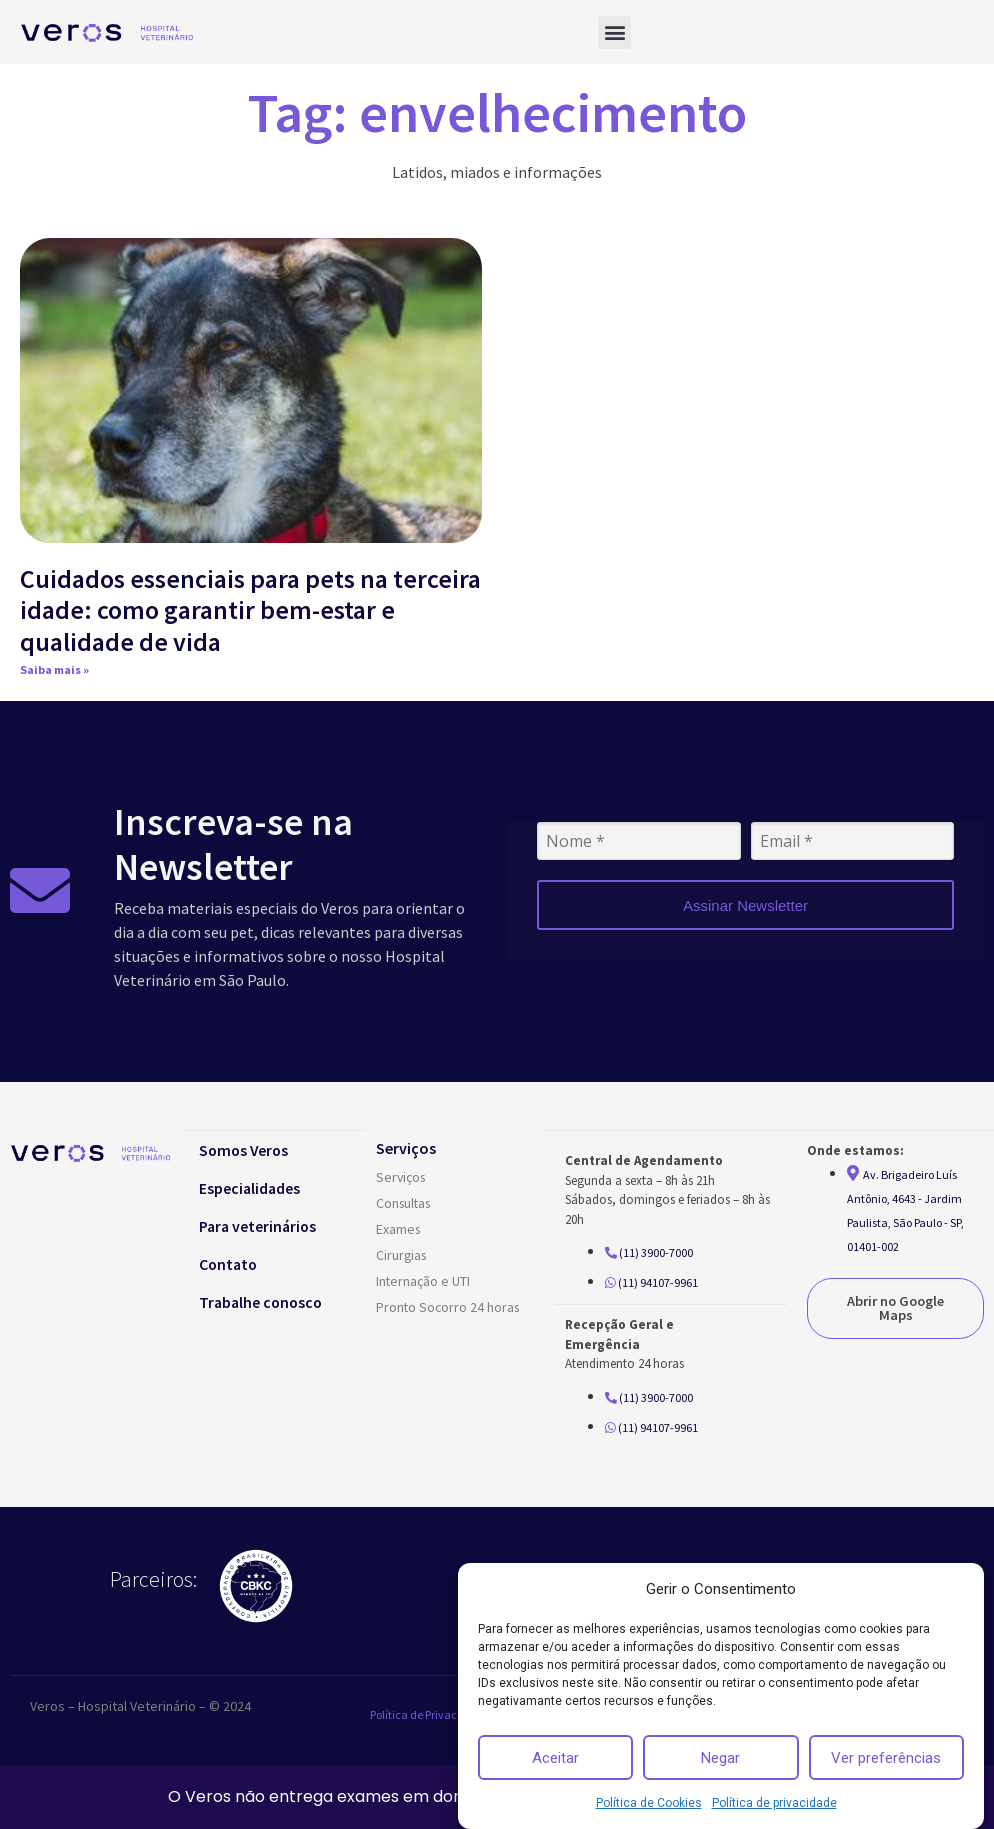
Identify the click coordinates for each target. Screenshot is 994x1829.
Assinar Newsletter (745, 905)
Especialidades (253, 1187)
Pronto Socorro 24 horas (449, 1307)
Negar (720, 1758)
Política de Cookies (649, 1803)
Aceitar (555, 1758)
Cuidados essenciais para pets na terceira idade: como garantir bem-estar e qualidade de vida (250, 609)
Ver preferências (886, 1758)
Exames (399, 1229)
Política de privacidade (774, 1803)
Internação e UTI (423, 1281)
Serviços (402, 1177)
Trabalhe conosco (266, 1301)
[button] (614, 32)
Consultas (405, 1203)
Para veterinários (262, 1225)
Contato (232, 1263)
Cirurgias (402, 1255)
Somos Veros (248, 1149)
